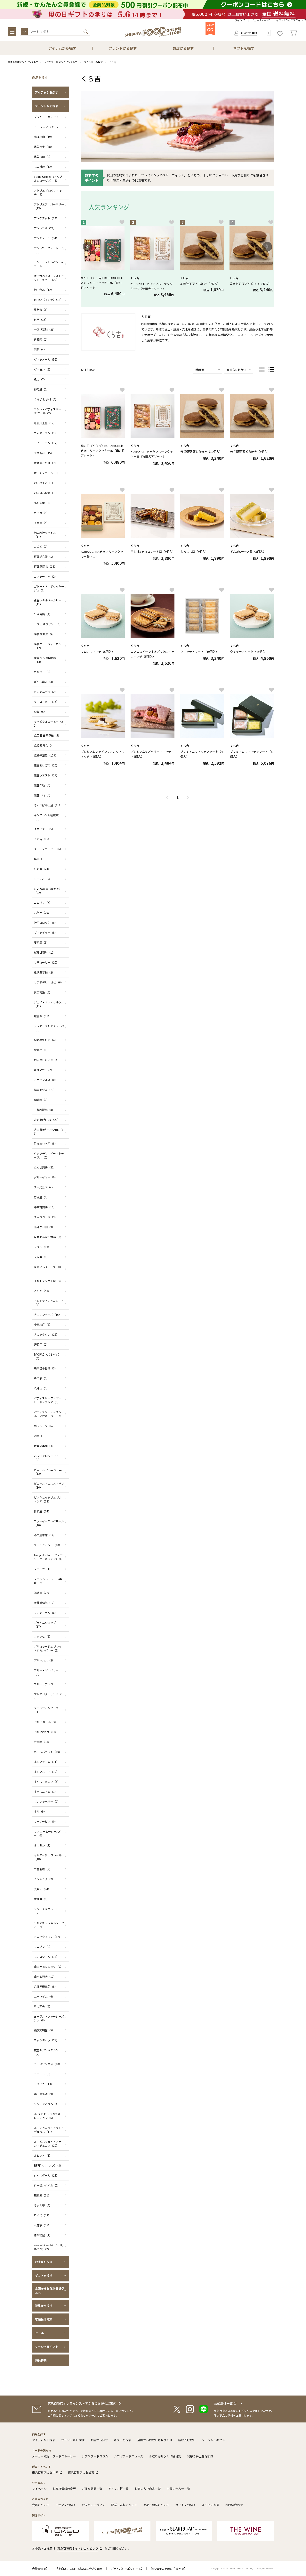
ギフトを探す (122, 2440)
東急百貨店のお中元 (47, 2472)
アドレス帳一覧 (118, 2488)
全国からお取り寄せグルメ (154, 2440)
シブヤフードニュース (128, 2456)
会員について (41, 2504)
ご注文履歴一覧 (92, 2488)
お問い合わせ (234, 2504)
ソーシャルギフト (213, 2440)
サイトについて (185, 2504)
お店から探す (99, 2440)
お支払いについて (93, 2504)
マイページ (39, 2488)
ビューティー (261, 20)
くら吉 (112, 62)
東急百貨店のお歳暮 (83, 2472)
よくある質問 (210, 2504)
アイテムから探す (43, 2440)
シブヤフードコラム (95, 2456)
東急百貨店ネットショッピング (79, 2548)
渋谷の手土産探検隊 (200, 2456)
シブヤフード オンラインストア (60, 62)
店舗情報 (39, 2568)
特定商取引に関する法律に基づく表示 (79, 2568)
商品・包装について (156, 2504)
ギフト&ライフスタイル (291, 20)
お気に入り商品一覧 (147, 2488)
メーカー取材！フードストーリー (54, 2456)
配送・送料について (124, 2504)
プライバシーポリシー (126, 2568)
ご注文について (65, 2504)
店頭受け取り (187, 2440)
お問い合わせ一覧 (178, 2488)
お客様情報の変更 (64, 2488)
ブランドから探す (93, 62)
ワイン (240, 20)
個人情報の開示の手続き (168, 2568)
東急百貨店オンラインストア (23, 62)
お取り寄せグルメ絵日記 (165, 2456)
